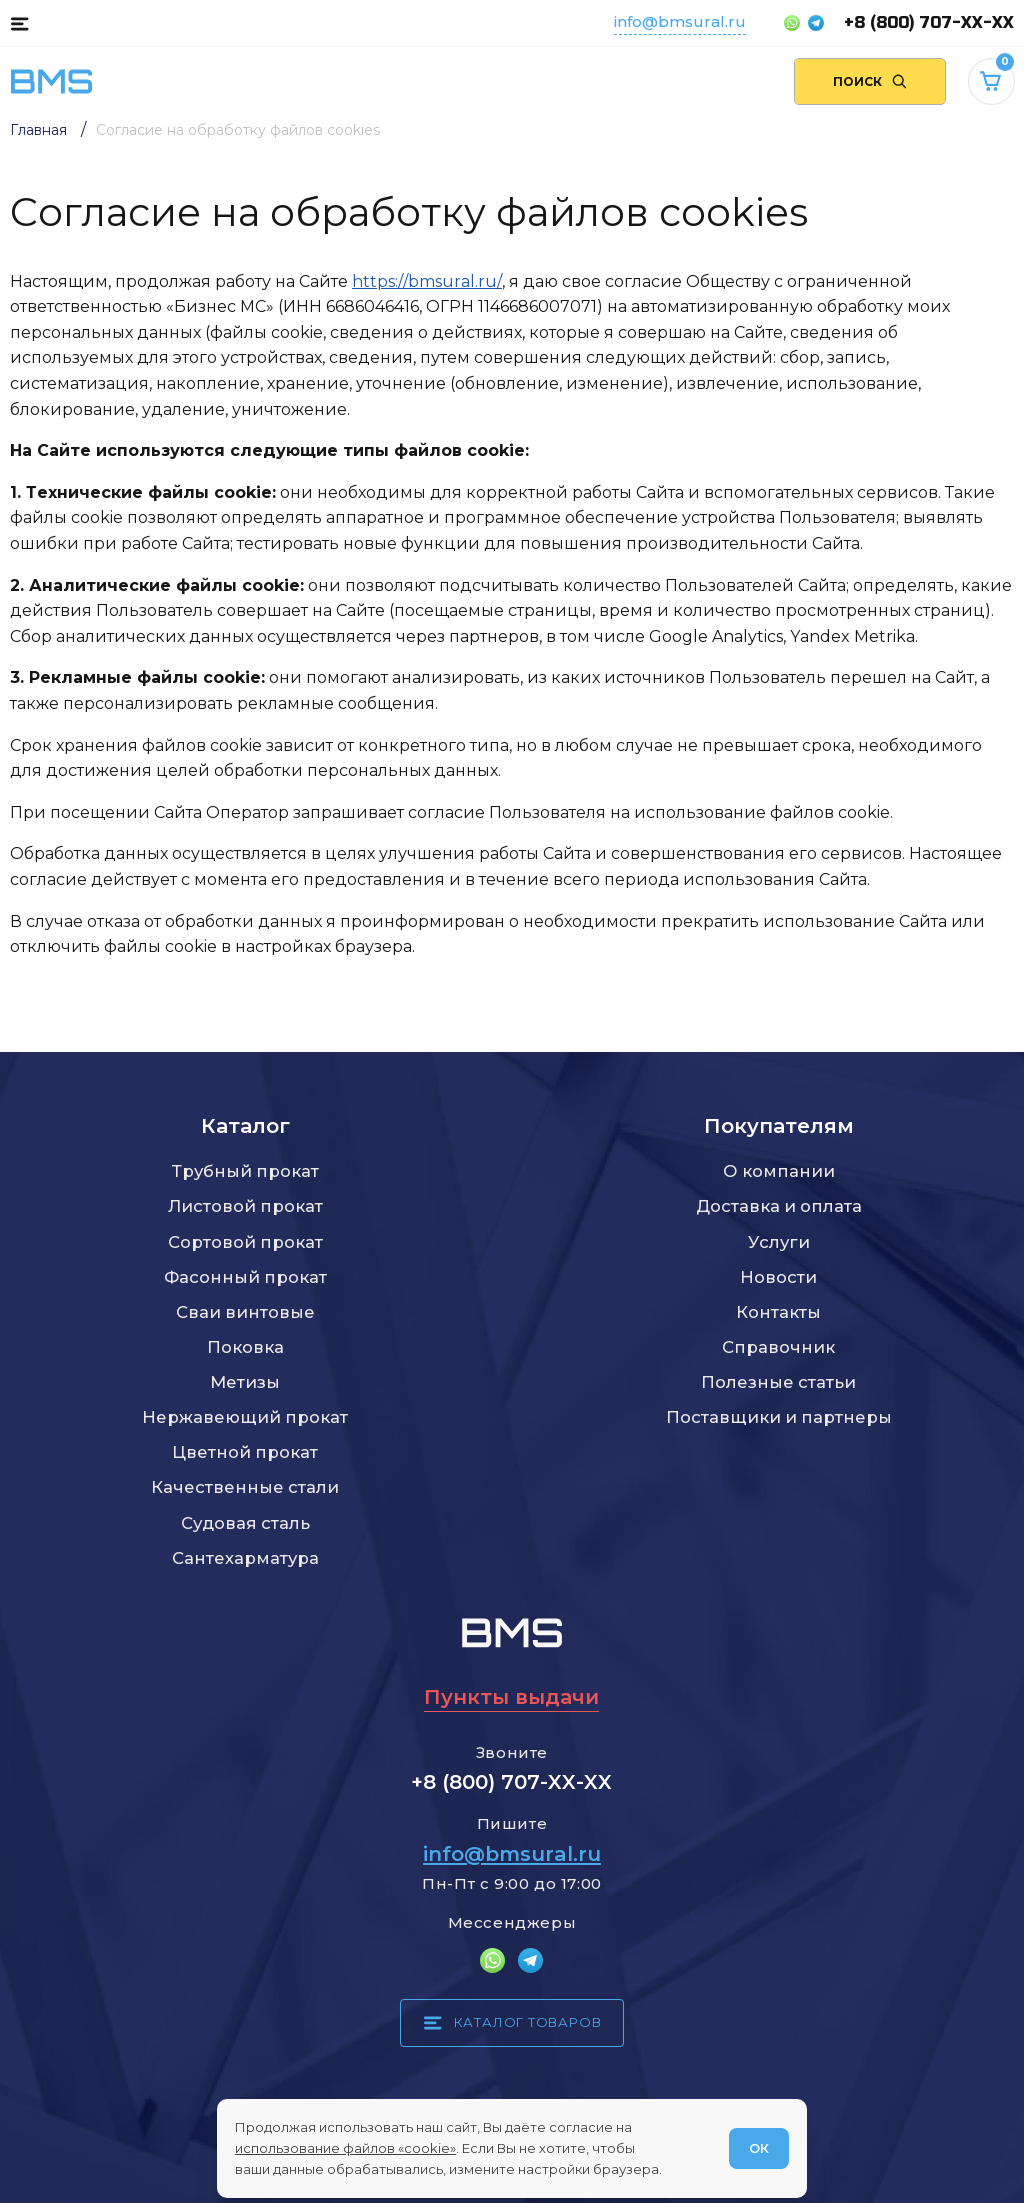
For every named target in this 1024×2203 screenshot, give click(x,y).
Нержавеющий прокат (245, 1417)
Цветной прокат (245, 1452)
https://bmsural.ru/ (427, 281)
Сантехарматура (245, 1558)
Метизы (245, 1382)
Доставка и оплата (779, 1206)
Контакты (778, 1312)
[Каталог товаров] (19, 23)
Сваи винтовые (245, 1312)
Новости (778, 1277)
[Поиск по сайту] (870, 81)
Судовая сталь (245, 1523)
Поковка (245, 1347)
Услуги (779, 1242)
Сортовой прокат (245, 1242)
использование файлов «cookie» (345, 2148)
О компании (779, 1171)
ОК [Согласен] (759, 2148)
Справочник (778, 1347)
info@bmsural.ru (680, 21)
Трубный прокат (245, 1171)
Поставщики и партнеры (779, 1417)
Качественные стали (245, 1487)
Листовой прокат (245, 1206)
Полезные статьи (778, 1382)
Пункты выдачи (511, 1697)
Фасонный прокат (245, 1277)
